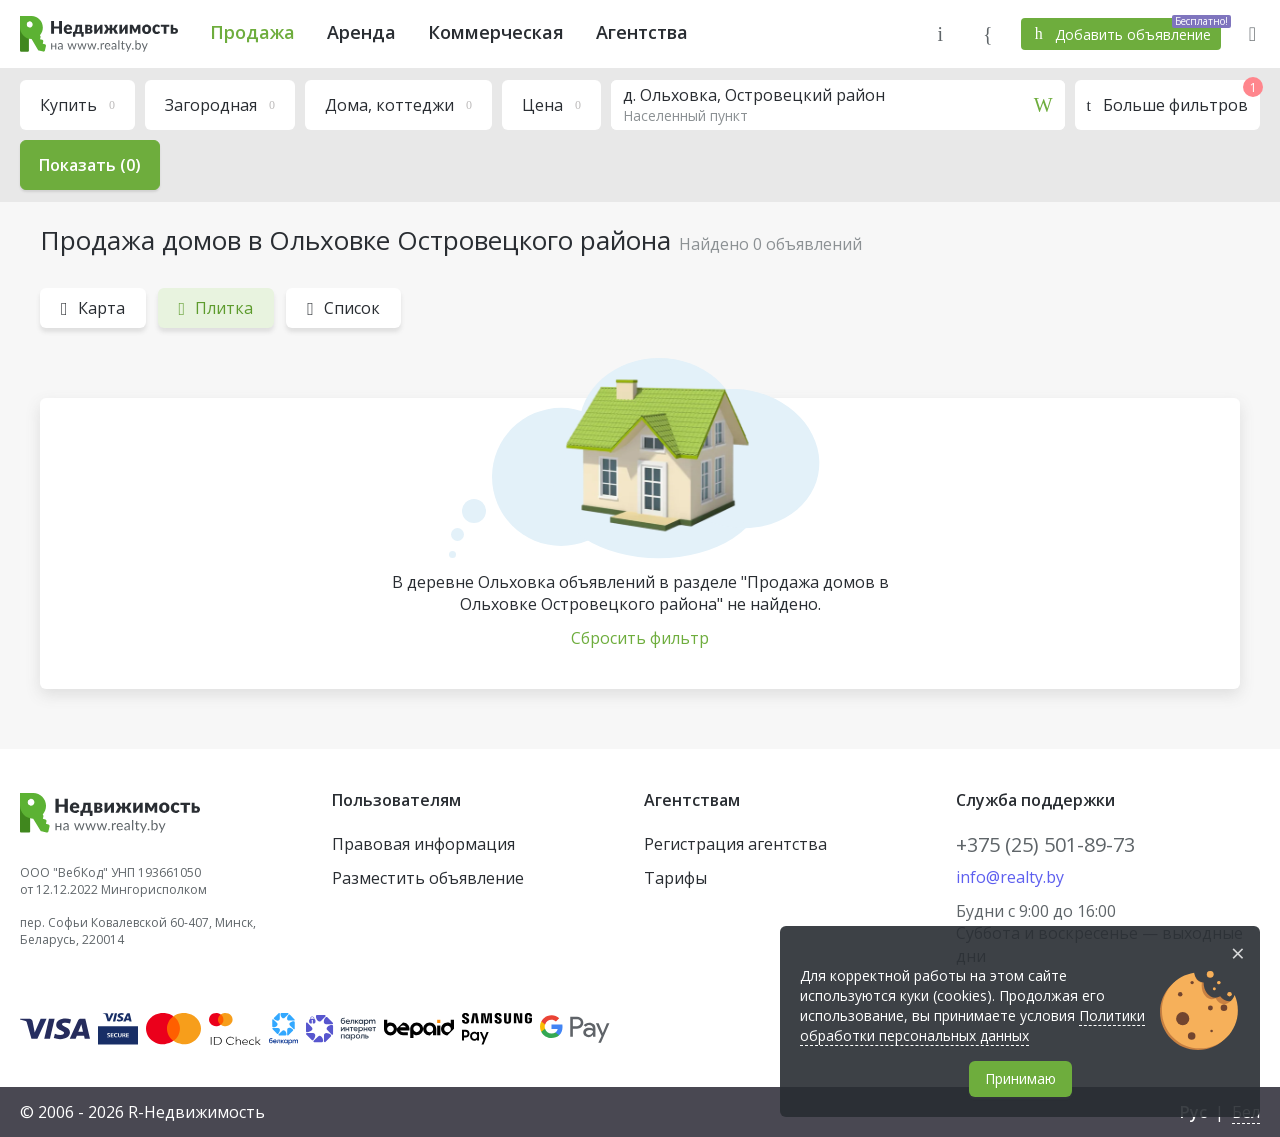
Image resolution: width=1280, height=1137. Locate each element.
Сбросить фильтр (640, 638)
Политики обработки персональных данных (972, 1025)
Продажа (252, 32)
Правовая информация (423, 844)
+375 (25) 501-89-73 (1045, 844)
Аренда (361, 32)
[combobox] (838, 105)
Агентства (642, 32)
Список (343, 308)
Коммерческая (496, 32)
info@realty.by (1010, 877)
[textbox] (838, 105)
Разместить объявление (428, 878)
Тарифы (675, 878)
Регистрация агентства (735, 844)
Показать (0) (90, 165)
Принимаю (1020, 1078)
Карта (93, 308)
